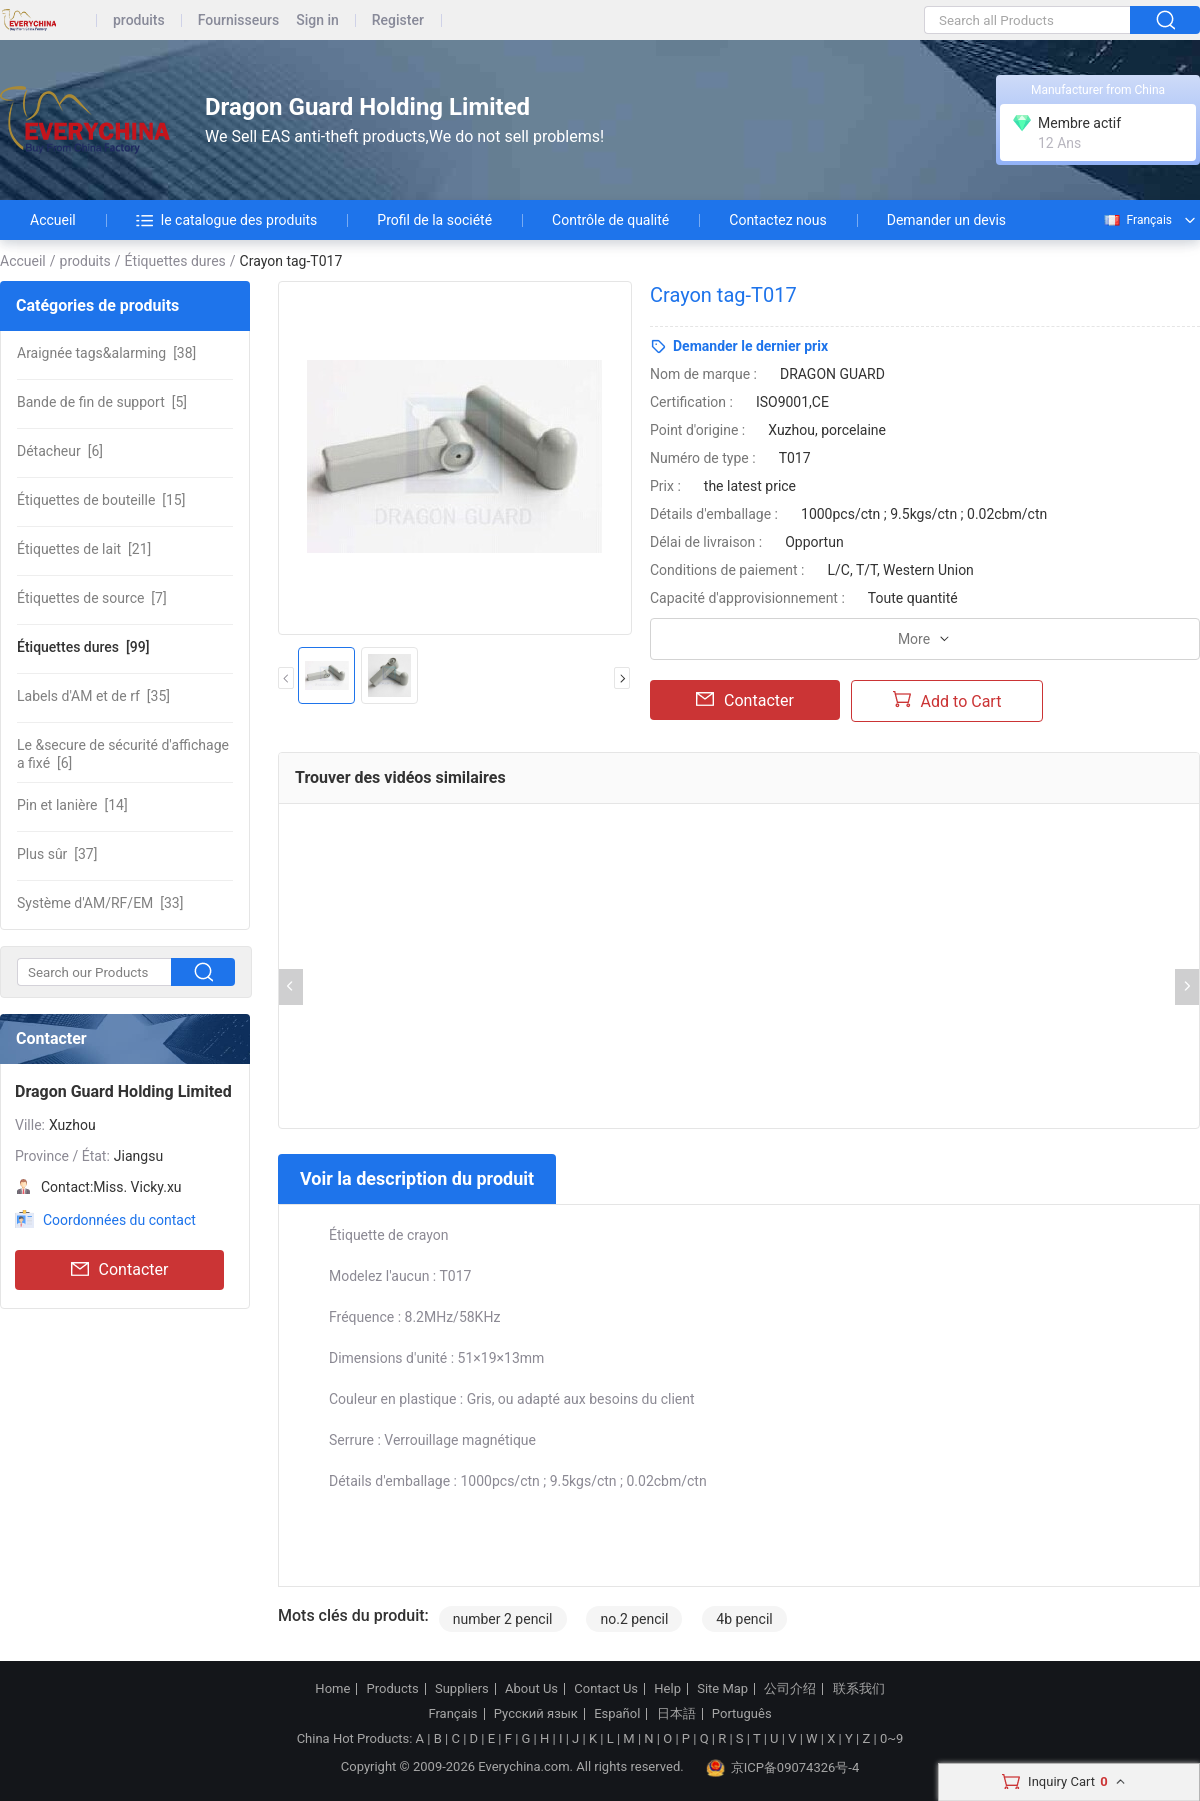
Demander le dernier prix (750, 346)
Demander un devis (946, 220)
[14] (72, 805)
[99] (83, 647)
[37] (57, 854)
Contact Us (606, 1689)
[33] (100, 903)
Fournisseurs (238, 20)
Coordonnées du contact (119, 1220)
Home (332, 1689)
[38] (106, 353)
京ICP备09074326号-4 (783, 1768)
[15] (101, 500)
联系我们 (859, 1689)
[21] (84, 549)
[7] (92, 598)
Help (667, 1689)
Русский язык (536, 1714)
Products (393, 1689)
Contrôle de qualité (610, 220)
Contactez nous (777, 220)
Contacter (120, 1270)
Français (1137, 220)
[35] (93, 696)
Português (742, 1714)
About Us (531, 1689)
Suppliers (462, 1689)
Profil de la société (434, 220)
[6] (60, 451)
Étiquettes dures (175, 261)
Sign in (317, 20)
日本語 (676, 1714)
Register (398, 20)
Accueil (53, 220)
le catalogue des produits (227, 220)
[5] (102, 402)
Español (617, 1714)
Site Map (722, 1689)
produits (139, 20)
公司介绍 (790, 1689)
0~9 (891, 1738)
